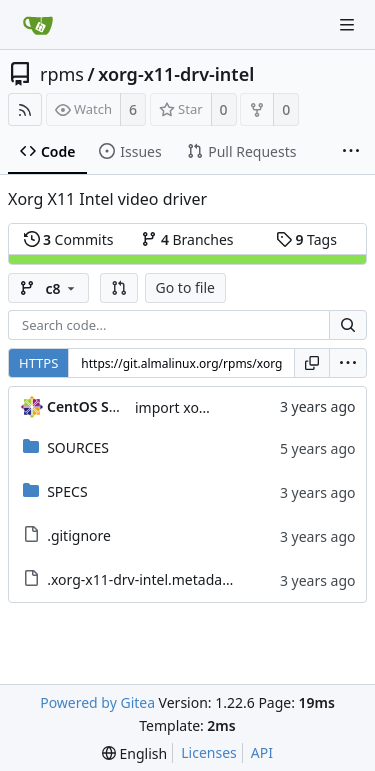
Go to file (185, 287)
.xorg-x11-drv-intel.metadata (141, 579)
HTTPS (38, 363)
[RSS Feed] (25, 109)
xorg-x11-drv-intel (176, 74)
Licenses (209, 752)
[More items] (351, 152)
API (262, 752)
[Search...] (348, 325)
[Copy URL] (312, 363)
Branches (187, 239)
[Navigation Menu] (347, 25)
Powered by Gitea (97, 702)
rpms (62, 74)
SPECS (67, 491)
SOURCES (78, 447)
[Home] (38, 25)
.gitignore (79, 535)
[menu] (348, 363)
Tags (306, 239)
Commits (69, 239)
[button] (119, 288)
